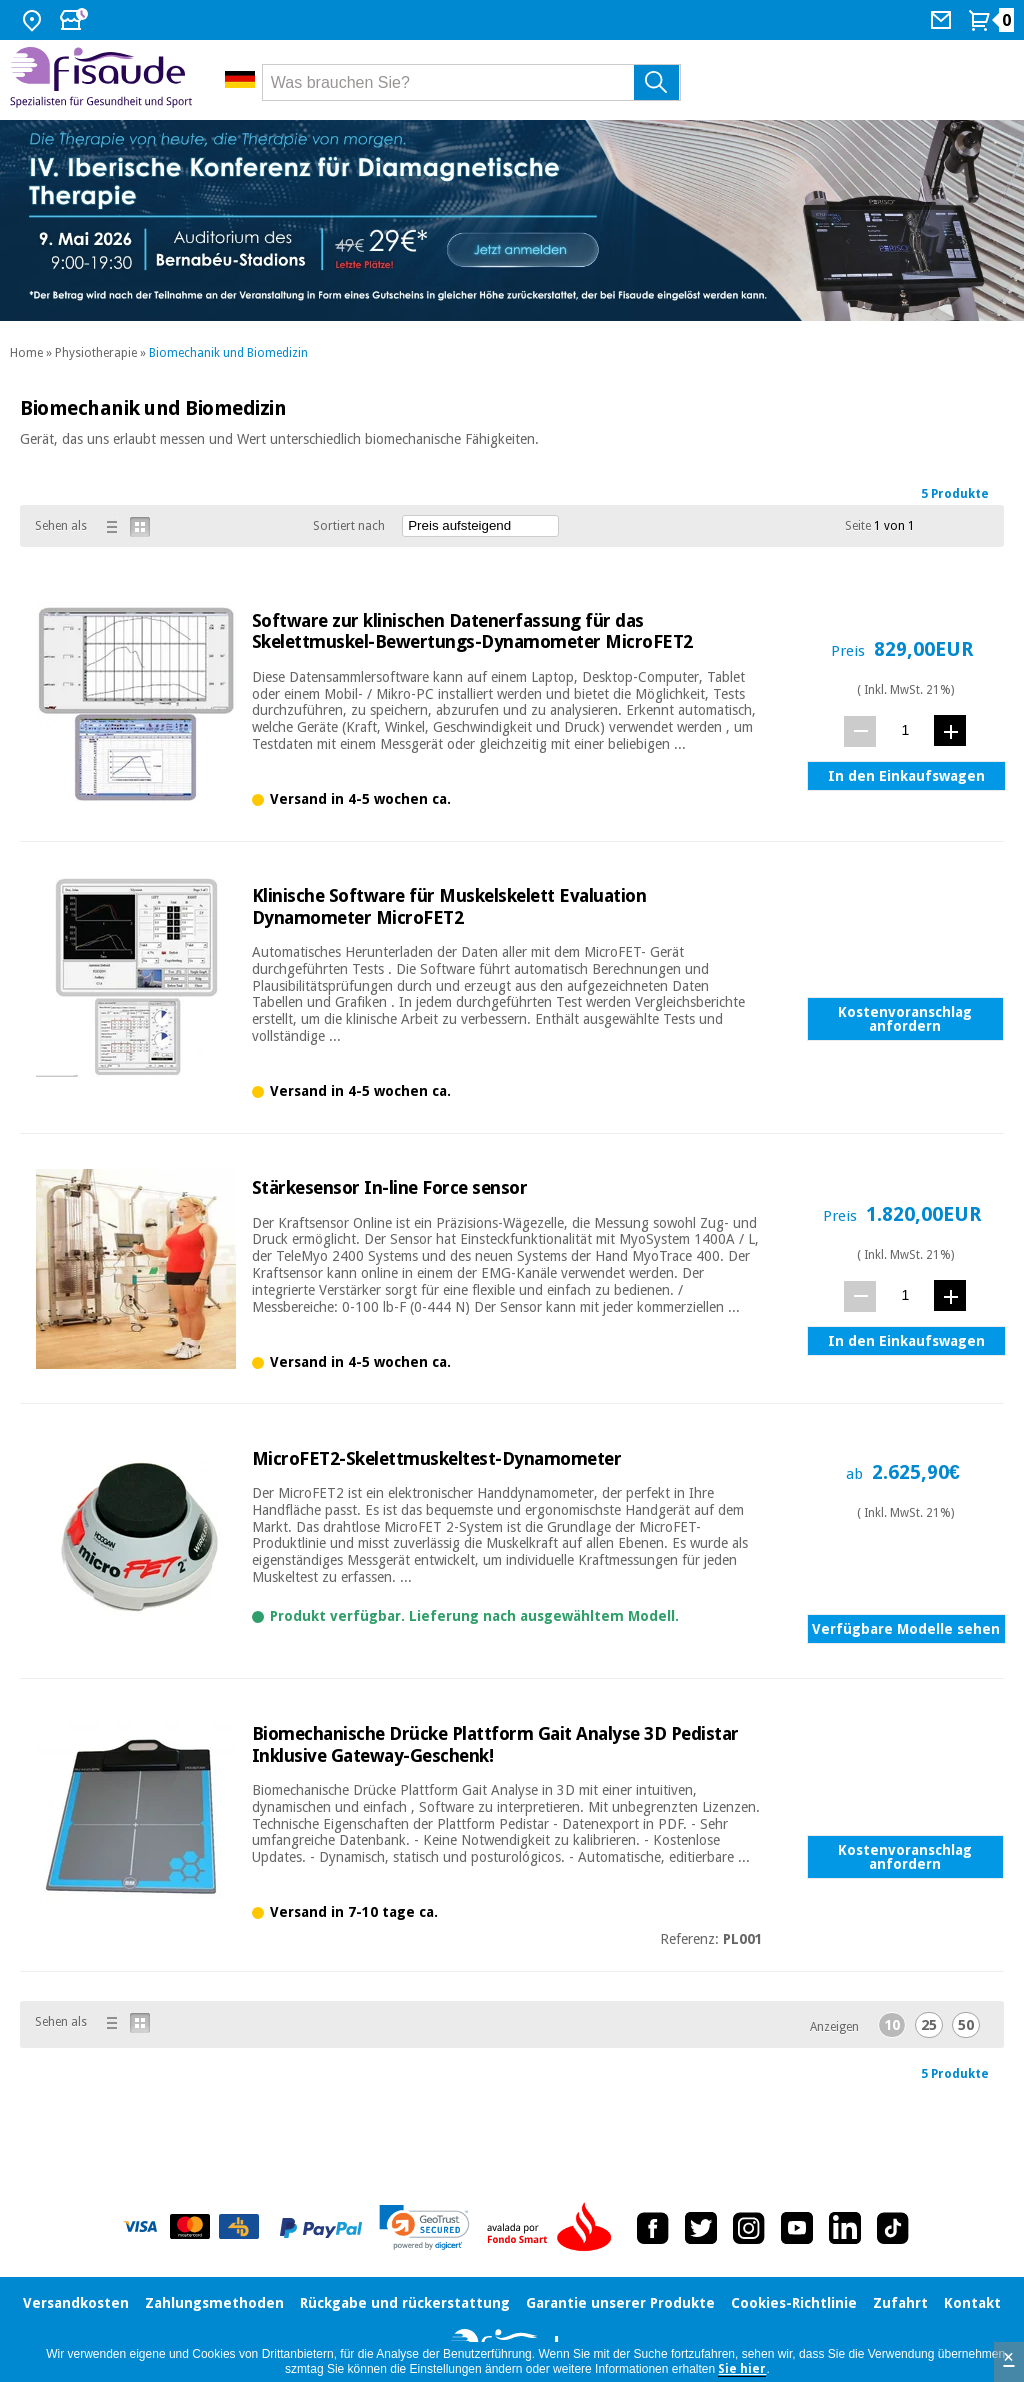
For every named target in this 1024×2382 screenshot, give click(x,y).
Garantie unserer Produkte (620, 2303)
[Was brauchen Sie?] (472, 82)
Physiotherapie (96, 353)
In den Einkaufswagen (906, 776)
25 (929, 2025)
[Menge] (905, 730)
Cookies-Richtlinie (794, 2303)
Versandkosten (76, 2303)
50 (966, 2025)
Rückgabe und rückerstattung (405, 2303)
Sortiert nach (349, 526)
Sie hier (742, 2369)
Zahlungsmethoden (214, 2303)
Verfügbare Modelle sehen (906, 1629)
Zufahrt (900, 2303)
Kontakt (972, 2303)
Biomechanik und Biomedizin (228, 353)
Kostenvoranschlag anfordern (905, 1019)
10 (892, 2025)
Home (26, 353)
